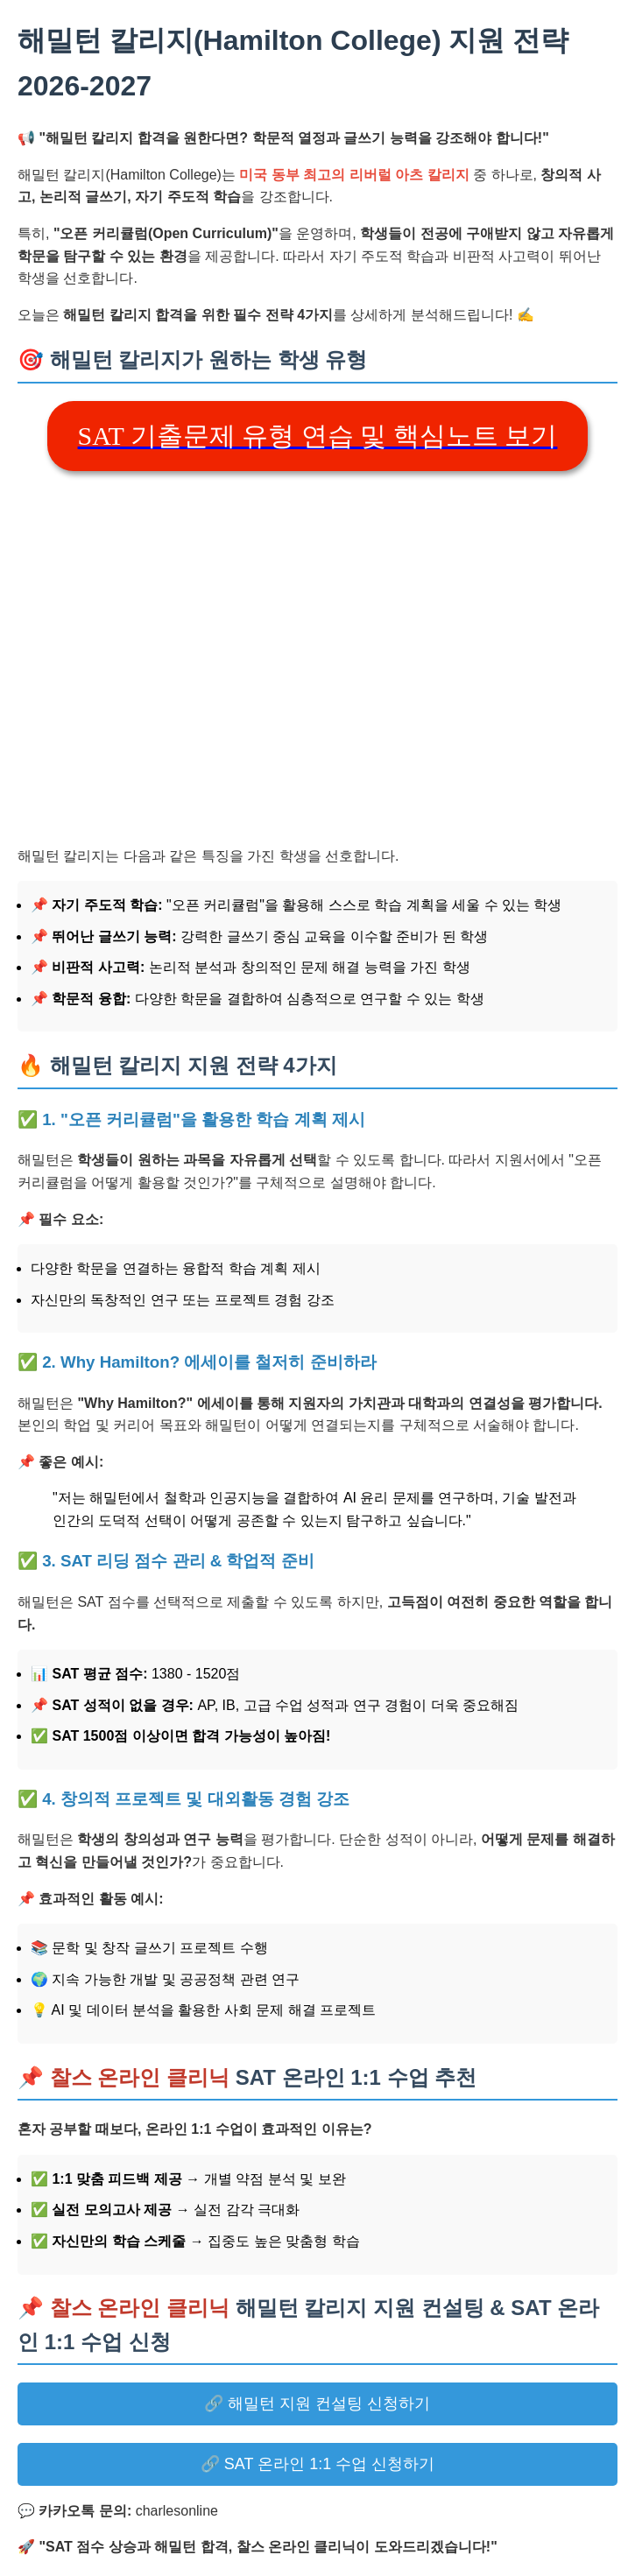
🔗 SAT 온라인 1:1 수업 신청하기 (317, 2464)
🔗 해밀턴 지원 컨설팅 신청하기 (317, 2403)
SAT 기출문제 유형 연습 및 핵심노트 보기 (318, 435)
